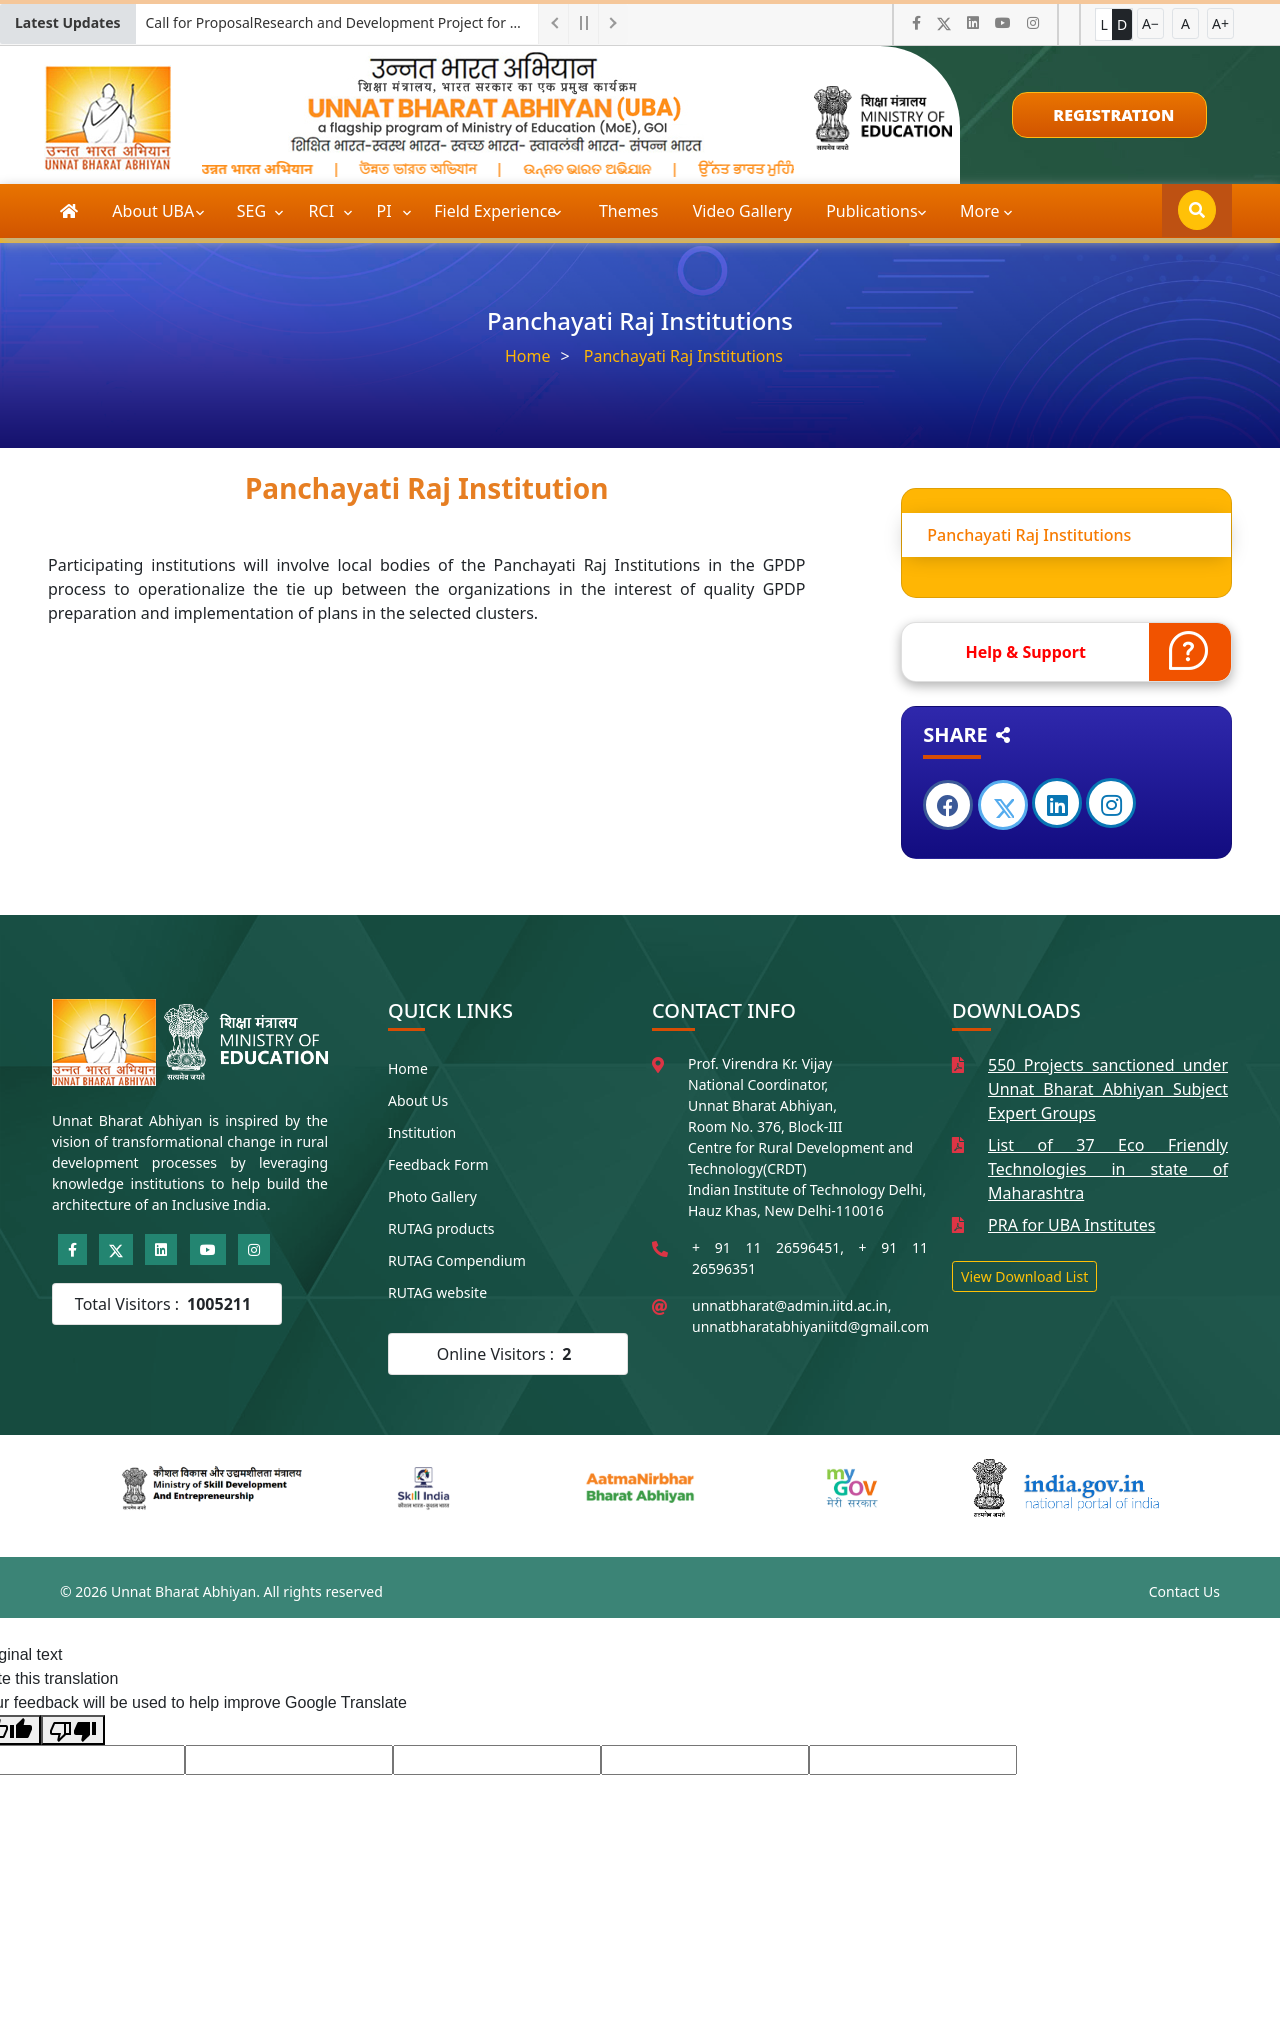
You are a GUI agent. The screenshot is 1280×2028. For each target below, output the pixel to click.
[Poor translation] (73, 1730)
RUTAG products (441, 1228)
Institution (422, 1132)
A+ (1220, 23)
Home (528, 356)
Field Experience (497, 211)
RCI (324, 211)
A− (1150, 23)
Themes (628, 211)
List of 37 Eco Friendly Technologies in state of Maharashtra (1108, 1169)
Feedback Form (438, 1164)
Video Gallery (742, 211)
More (980, 211)
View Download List (1024, 1276)
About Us (418, 1100)
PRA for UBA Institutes (1071, 1225)
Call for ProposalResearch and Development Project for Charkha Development (342, 22)
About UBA (155, 211)
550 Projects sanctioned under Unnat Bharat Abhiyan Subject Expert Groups (1108, 1089)
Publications (874, 211)
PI (386, 211)
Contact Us (1184, 1591)
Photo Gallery (432, 1196)
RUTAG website (437, 1292)
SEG (254, 211)
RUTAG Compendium (457, 1260)
